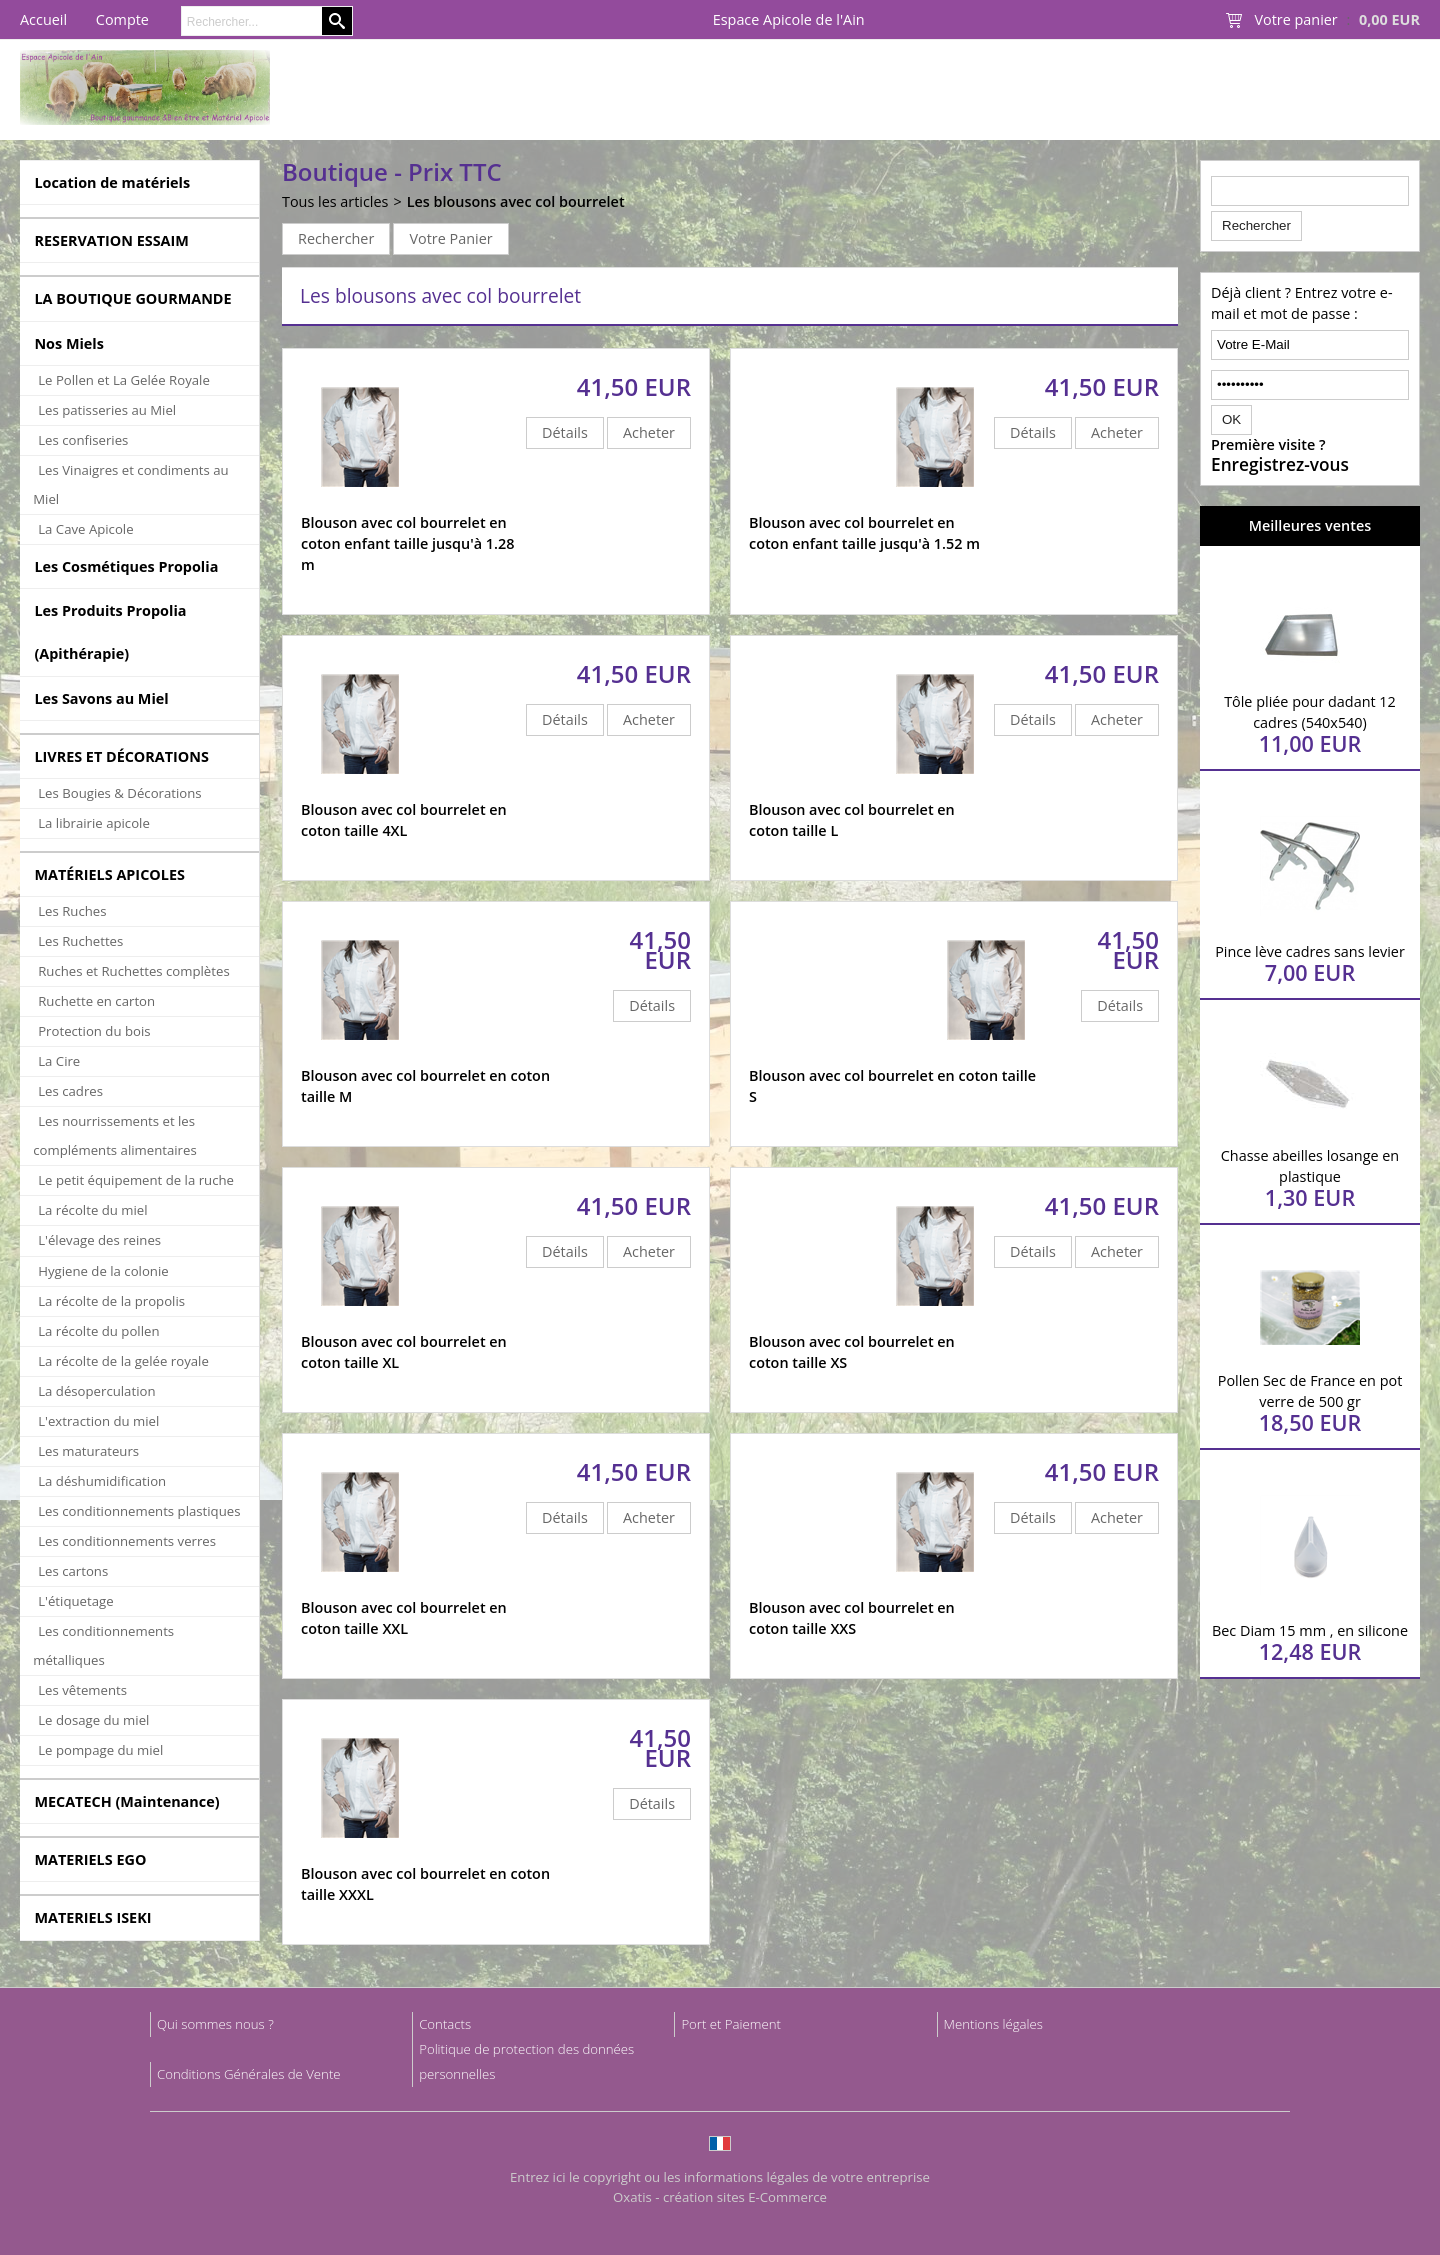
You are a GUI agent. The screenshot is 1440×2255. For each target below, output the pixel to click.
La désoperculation (96, 1391)
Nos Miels (69, 343)
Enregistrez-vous (1280, 465)
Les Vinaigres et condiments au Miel (130, 484)
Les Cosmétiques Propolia (126, 566)
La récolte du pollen (98, 1331)
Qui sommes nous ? (215, 2024)
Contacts (445, 2024)
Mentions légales (993, 2024)
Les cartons (73, 1571)
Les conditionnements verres (127, 1541)
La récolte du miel (92, 1210)
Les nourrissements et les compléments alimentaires (115, 1135)
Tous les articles (335, 201)
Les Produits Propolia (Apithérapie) (110, 632)
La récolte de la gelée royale (123, 1361)
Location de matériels (112, 182)
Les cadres (70, 1091)
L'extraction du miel (98, 1421)
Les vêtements (82, 1690)
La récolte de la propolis (111, 1301)
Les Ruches (72, 911)
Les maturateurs (88, 1451)
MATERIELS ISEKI (92, 1917)
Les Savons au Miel (101, 698)
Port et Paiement (731, 2024)
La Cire (59, 1061)
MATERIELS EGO (90, 1859)
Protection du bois (94, 1031)
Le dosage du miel (93, 1720)
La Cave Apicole (85, 529)
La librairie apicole (94, 823)
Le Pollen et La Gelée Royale (124, 380)
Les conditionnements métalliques (103, 1645)
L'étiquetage (75, 1601)
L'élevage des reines (99, 1240)
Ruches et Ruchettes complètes (133, 971)
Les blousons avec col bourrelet (516, 201)
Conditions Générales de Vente (249, 2074)
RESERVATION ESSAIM (111, 240)
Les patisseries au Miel (107, 410)
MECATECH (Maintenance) (126, 1801)
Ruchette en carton (96, 1001)
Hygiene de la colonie (103, 1271)
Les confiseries (83, 440)
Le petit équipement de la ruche (136, 1180)
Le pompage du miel (100, 1750)
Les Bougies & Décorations (119, 793)
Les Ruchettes (80, 941)
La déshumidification (102, 1481)
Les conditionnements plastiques (139, 1511)
